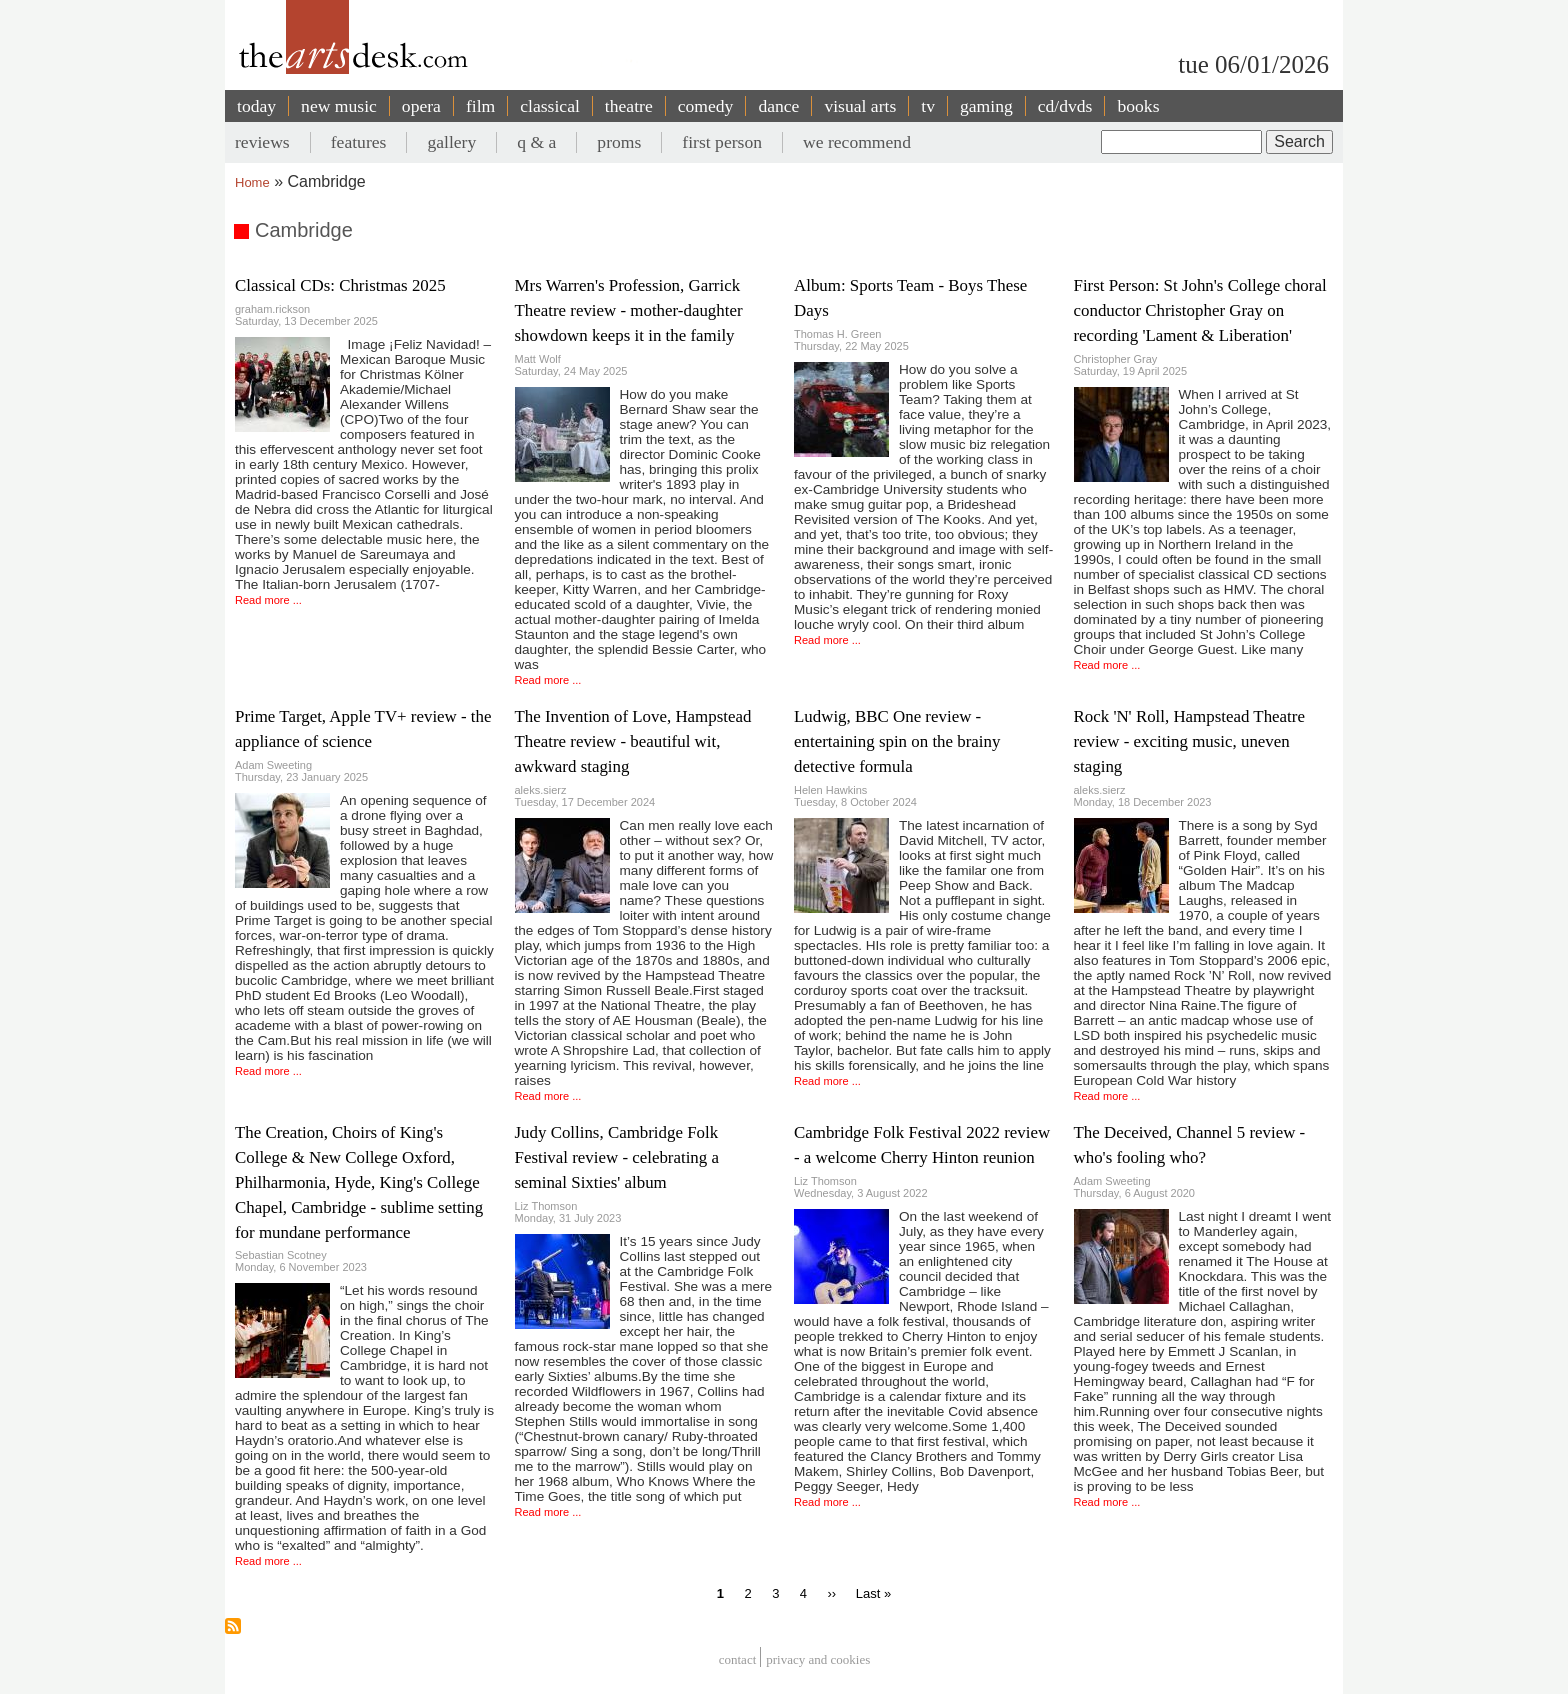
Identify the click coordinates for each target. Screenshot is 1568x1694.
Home (252, 182)
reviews (262, 142)
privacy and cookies (818, 1659)
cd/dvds (1065, 106)
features (359, 142)
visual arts (860, 106)
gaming (986, 106)
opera (421, 106)
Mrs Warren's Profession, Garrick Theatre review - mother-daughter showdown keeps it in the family (629, 310)
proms (619, 142)
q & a (536, 142)
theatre (629, 106)
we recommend (857, 142)
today (256, 106)
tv (928, 106)
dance (778, 106)
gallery (451, 142)
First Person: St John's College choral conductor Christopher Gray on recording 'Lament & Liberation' (1200, 310)
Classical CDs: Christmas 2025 (340, 285)
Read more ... (268, 600)
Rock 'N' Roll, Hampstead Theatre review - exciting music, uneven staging (1189, 741)
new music (339, 106)
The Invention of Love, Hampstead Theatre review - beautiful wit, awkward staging (633, 741)
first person (722, 142)
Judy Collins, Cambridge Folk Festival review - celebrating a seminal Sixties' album (617, 1157)
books (1138, 106)
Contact (738, 1659)
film (480, 106)
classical (550, 106)
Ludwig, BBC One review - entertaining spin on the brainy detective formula (897, 741)
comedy (706, 106)
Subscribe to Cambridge (233, 1626)
